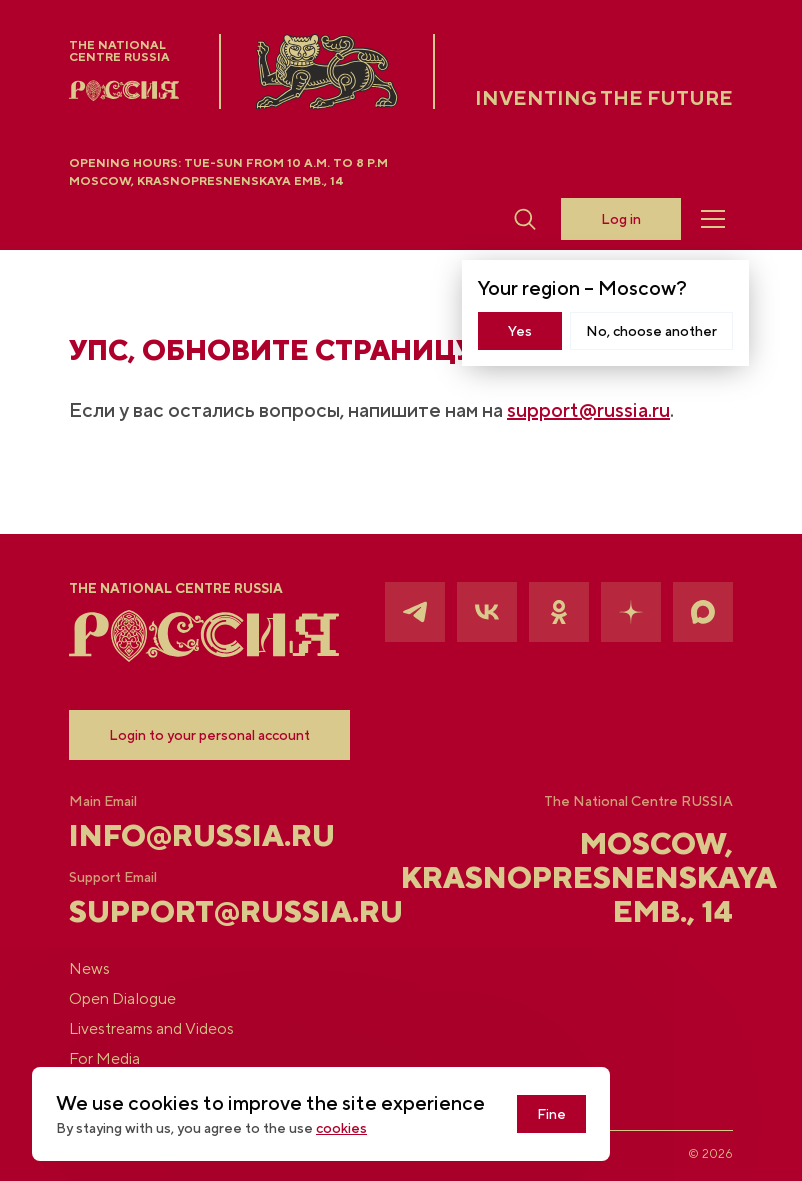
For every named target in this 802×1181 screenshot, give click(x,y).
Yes (520, 331)
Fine (551, 1114)
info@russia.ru (179, 835)
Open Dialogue (122, 999)
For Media (104, 1059)
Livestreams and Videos (151, 1029)
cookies (341, 1128)
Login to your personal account (209, 735)
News (89, 969)
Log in (621, 219)
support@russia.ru (588, 409)
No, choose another (651, 331)
